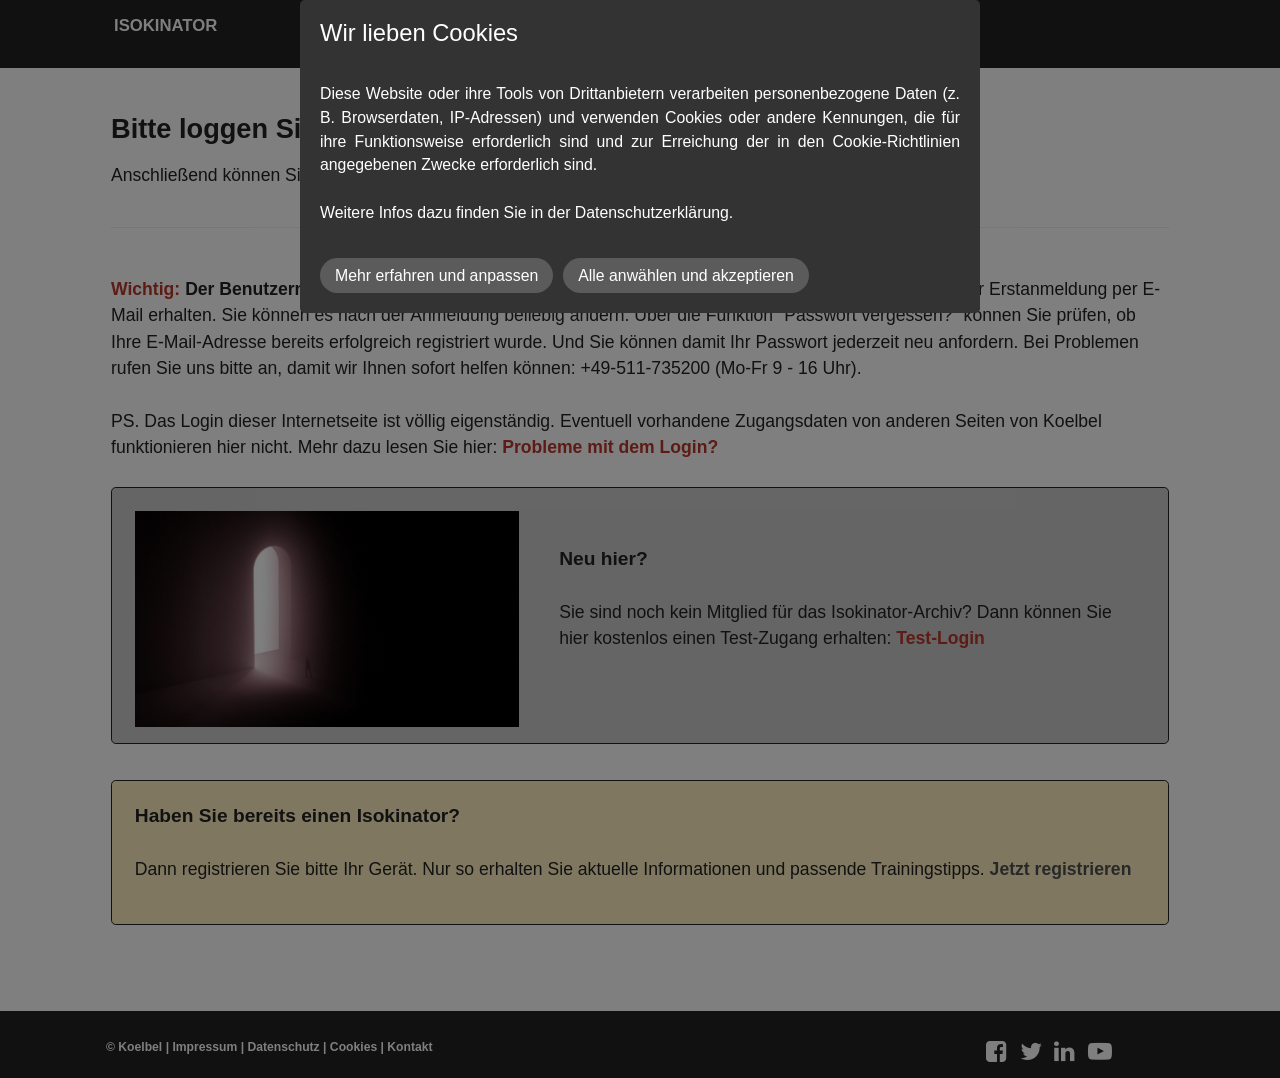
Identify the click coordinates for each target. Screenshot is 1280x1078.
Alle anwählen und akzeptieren (686, 275)
